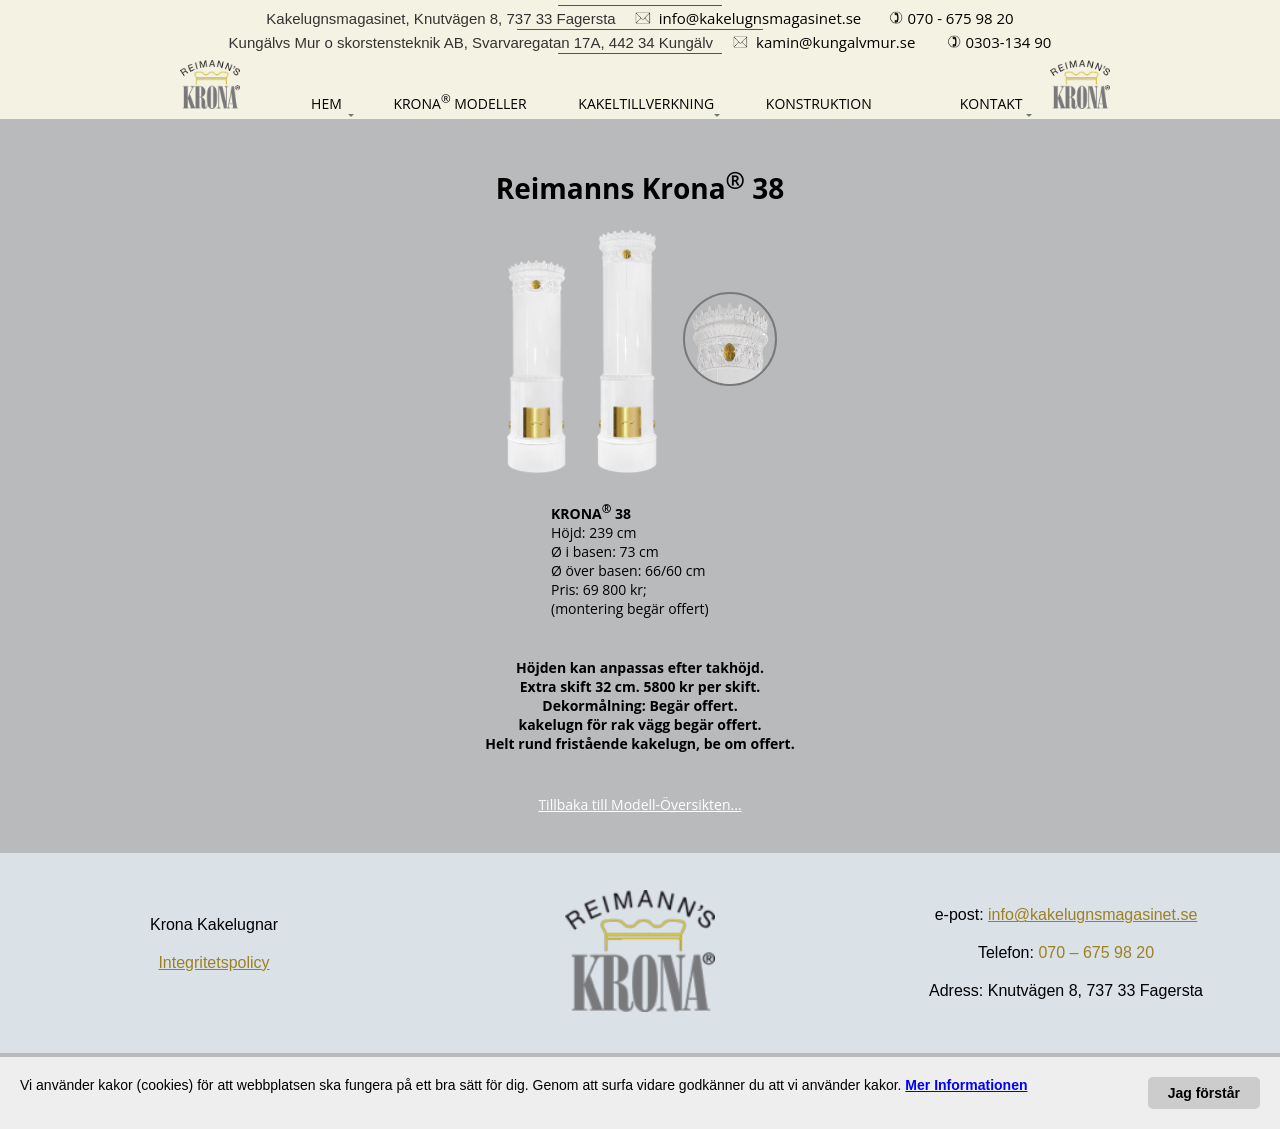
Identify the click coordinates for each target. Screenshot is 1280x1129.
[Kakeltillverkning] (646, 104)
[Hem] (304, 104)
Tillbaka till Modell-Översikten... (639, 804)
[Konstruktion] (819, 104)
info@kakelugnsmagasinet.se (1092, 914)
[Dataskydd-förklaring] (966, 1085)
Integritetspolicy (213, 962)
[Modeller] (459, 101)
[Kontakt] (972, 104)
